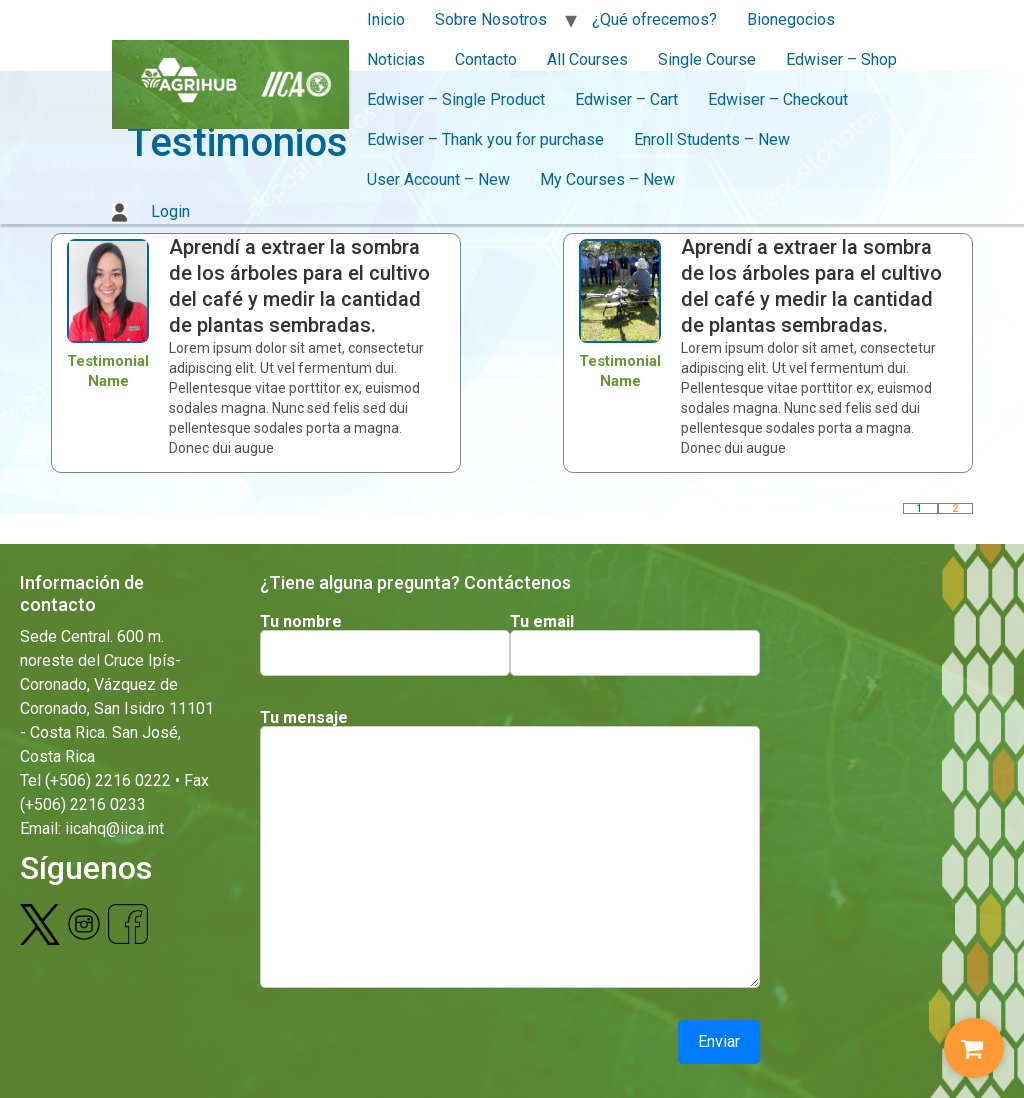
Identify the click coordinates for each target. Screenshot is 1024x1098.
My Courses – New (607, 179)
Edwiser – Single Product (456, 99)
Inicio (386, 19)
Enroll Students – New (712, 139)
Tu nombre (301, 622)
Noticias (396, 59)
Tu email (542, 622)
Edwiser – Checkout (778, 99)
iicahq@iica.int (114, 828)
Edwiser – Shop (841, 59)
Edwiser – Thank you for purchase (485, 139)
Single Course (707, 59)
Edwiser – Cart (626, 99)
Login (151, 211)
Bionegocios (791, 19)
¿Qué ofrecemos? (654, 19)
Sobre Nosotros (491, 19)
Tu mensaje (304, 718)
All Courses (587, 59)
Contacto (486, 59)
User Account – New (438, 179)
